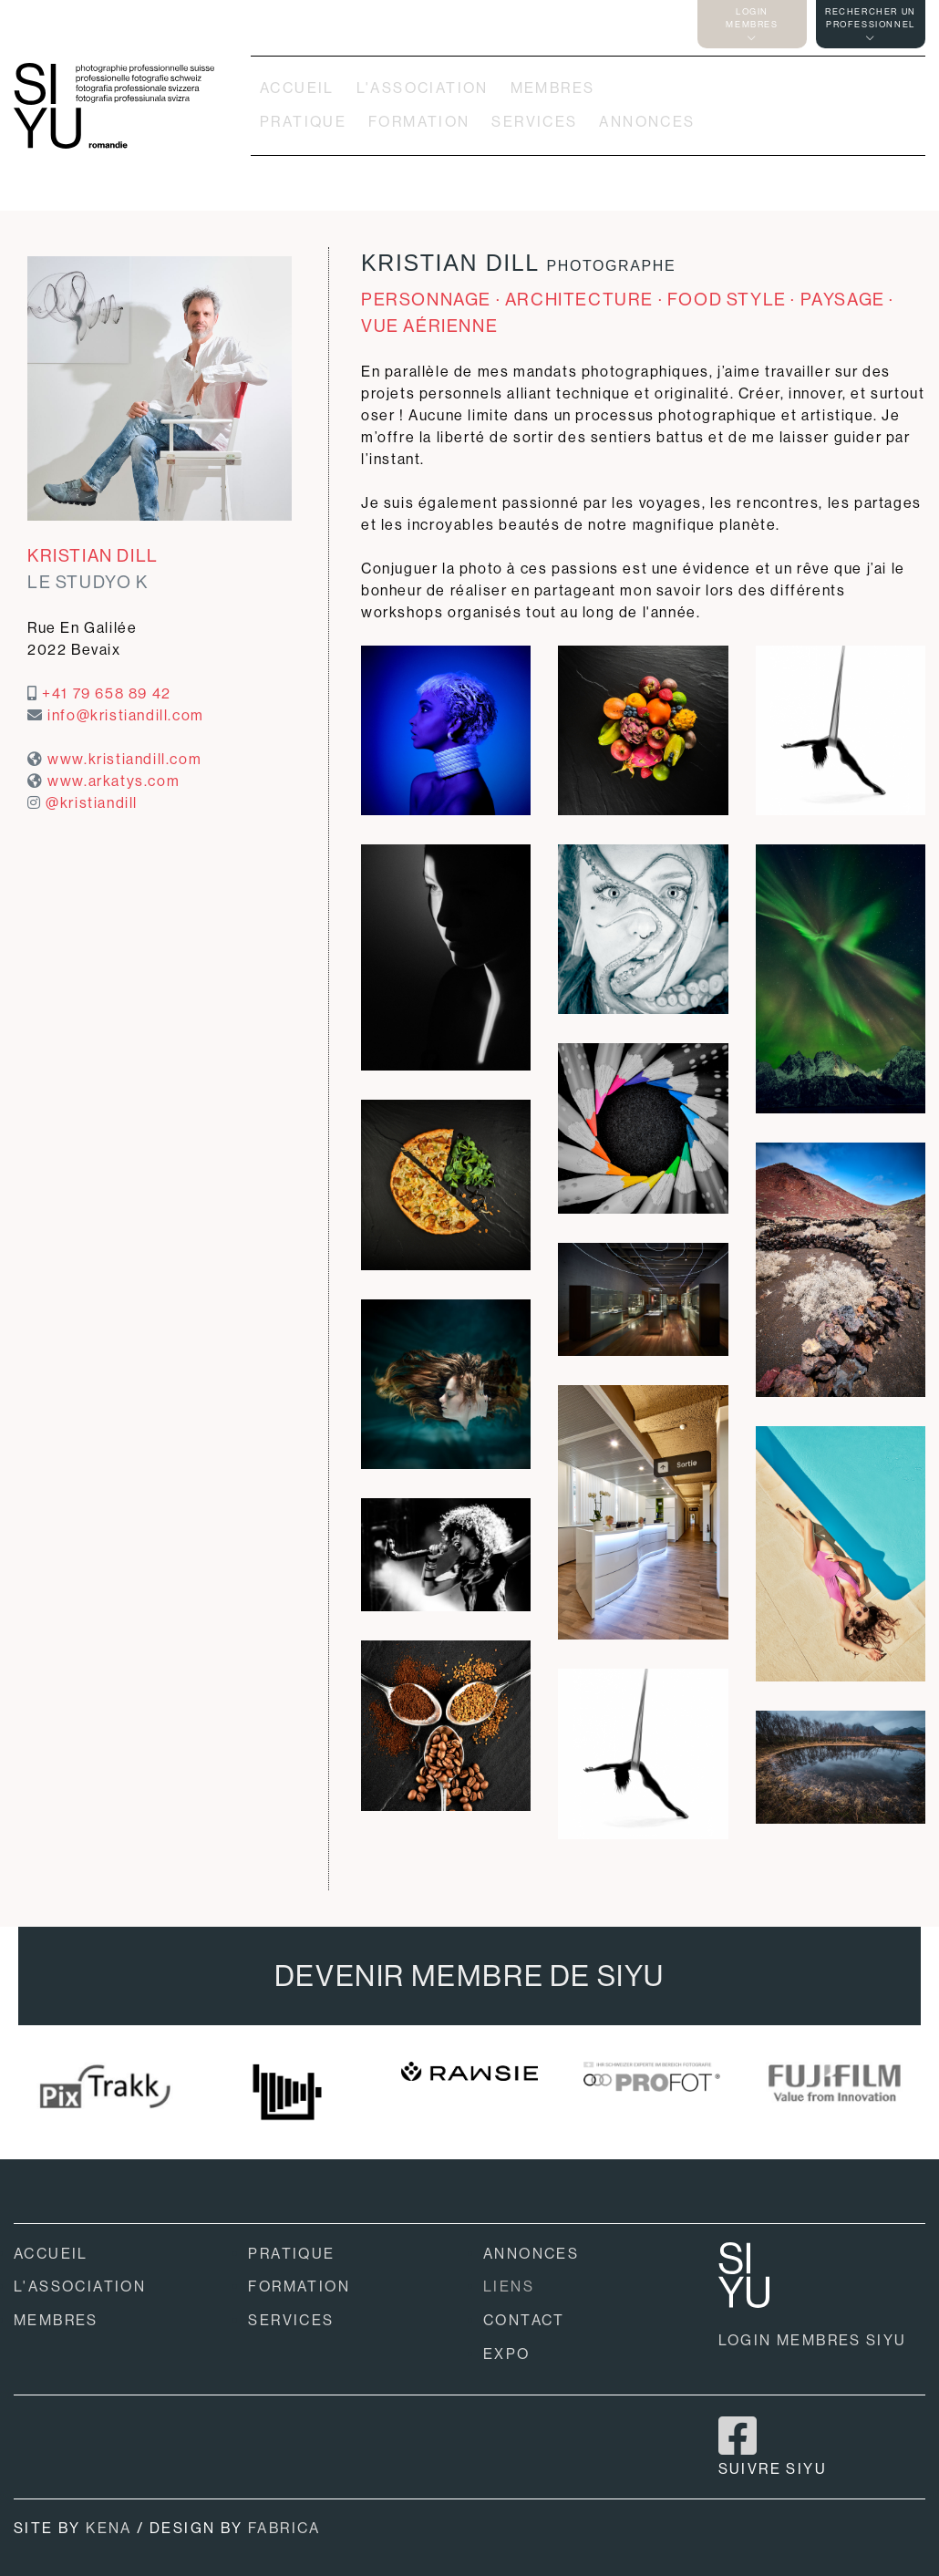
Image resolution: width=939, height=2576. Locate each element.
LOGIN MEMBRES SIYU (812, 2340)
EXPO (507, 2354)
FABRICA (284, 2528)
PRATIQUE (303, 121)
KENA (109, 2528)
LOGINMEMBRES (752, 24)
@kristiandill (92, 803)
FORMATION (419, 121)
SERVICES (534, 121)
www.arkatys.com (113, 781)
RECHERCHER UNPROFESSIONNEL (870, 24)
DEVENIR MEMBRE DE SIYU (469, 1976)
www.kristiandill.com (124, 759)
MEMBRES (553, 88)
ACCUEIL (297, 88)
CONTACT (524, 2320)
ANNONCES (647, 121)
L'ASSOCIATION (422, 88)
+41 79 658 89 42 (106, 693)
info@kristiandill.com (125, 715)
